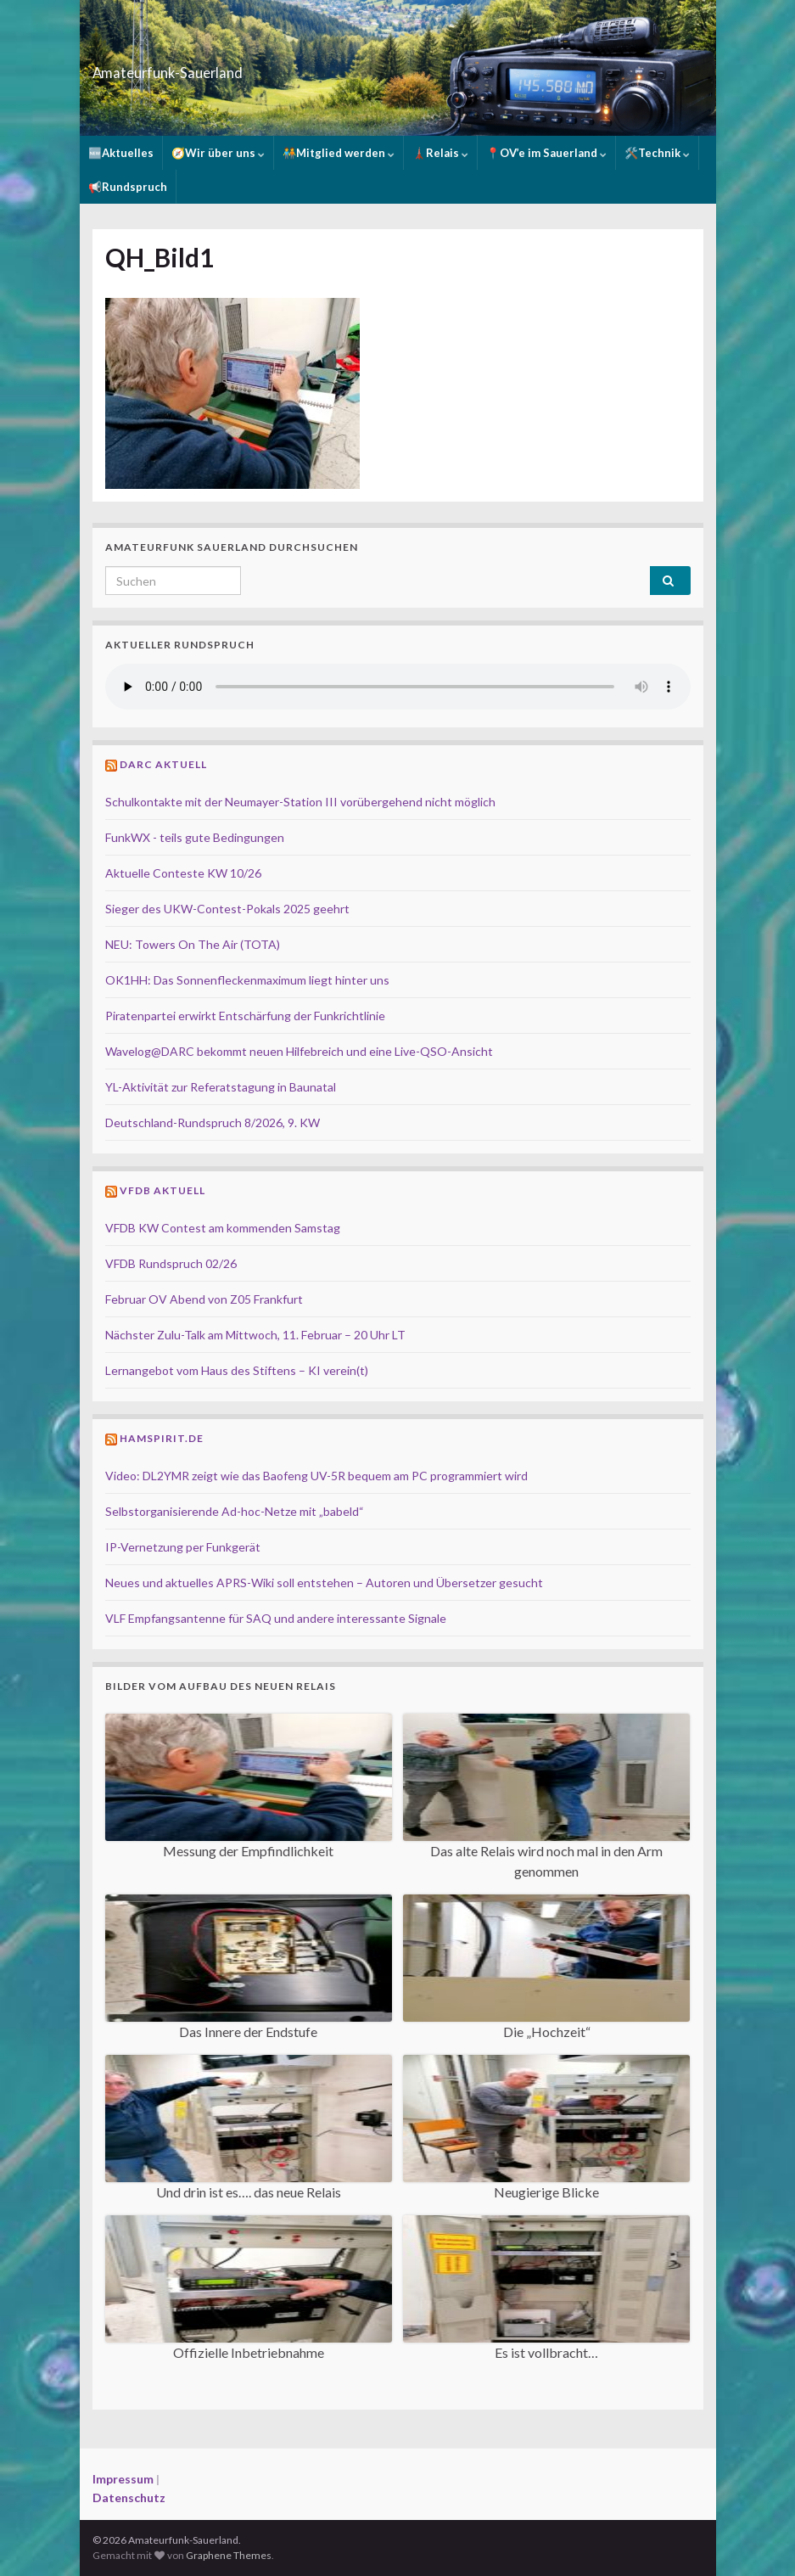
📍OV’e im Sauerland (546, 153)
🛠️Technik (657, 153)
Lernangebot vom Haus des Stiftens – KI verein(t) (236, 1370)
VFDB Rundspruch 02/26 (171, 1263)
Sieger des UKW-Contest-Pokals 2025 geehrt (227, 908)
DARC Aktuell (163, 764)
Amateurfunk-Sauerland (226, 67)
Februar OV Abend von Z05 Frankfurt (204, 1299)
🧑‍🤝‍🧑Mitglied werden (339, 153)
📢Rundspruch (127, 187)
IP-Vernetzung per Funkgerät (182, 1547)
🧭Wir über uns (218, 153)
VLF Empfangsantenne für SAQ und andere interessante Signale (275, 1618)
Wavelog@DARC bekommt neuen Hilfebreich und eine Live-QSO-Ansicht (299, 1051)
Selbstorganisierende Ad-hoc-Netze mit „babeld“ (234, 1511)
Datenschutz (128, 2497)
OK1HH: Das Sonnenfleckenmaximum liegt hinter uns (247, 980)
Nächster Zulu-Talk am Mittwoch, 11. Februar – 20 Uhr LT (255, 1334)
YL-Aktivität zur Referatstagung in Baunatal (220, 1087)
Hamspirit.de (162, 1438)
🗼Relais (440, 153)
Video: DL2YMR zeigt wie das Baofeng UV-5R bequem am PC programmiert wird (316, 1475)
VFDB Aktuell (162, 1190)
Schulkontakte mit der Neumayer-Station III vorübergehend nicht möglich (300, 801)
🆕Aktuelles (121, 153)
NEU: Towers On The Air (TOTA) (192, 944)
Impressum (123, 2479)
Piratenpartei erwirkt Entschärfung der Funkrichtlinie (245, 1015)
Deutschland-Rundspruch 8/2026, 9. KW (212, 1122)
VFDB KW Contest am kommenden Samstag (222, 1228)
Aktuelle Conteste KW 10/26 (183, 873)
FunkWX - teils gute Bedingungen (194, 837)
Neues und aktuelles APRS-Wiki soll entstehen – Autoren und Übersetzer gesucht (324, 1582)
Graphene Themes (229, 2555)
